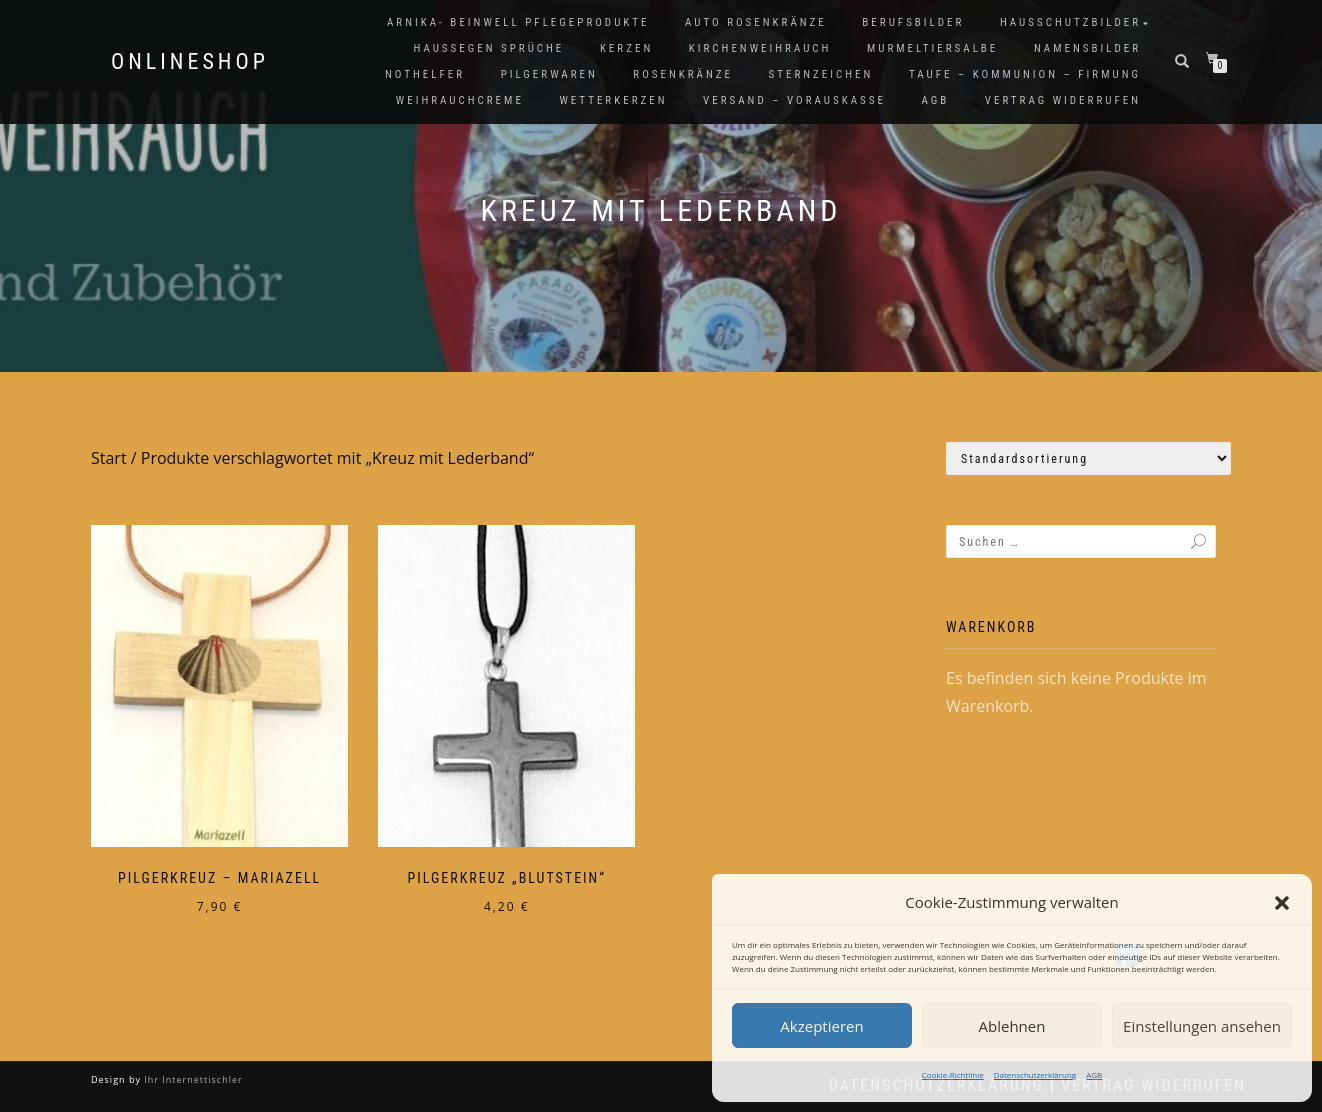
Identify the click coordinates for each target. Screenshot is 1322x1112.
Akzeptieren (821, 1026)
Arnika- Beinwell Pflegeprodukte (518, 22)
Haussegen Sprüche (488, 48)
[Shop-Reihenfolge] (1088, 458)
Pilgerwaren (549, 74)
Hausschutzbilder (1070, 22)
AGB (1094, 1074)
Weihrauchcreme (460, 100)
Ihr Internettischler (192, 1079)
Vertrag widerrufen (1063, 100)
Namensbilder (1087, 48)
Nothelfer (425, 74)
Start (109, 458)
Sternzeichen (821, 74)
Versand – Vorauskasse (794, 100)
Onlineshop (190, 62)
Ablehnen (1012, 1026)
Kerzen (626, 48)
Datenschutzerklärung (1035, 1074)
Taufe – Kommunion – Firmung (1025, 74)
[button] (1282, 903)
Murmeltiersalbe (932, 48)
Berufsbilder (913, 22)
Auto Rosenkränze (756, 22)
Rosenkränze (683, 74)
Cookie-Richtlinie (953, 1074)
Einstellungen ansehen (1202, 1026)
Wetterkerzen (613, 100)
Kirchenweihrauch (760, 48)
